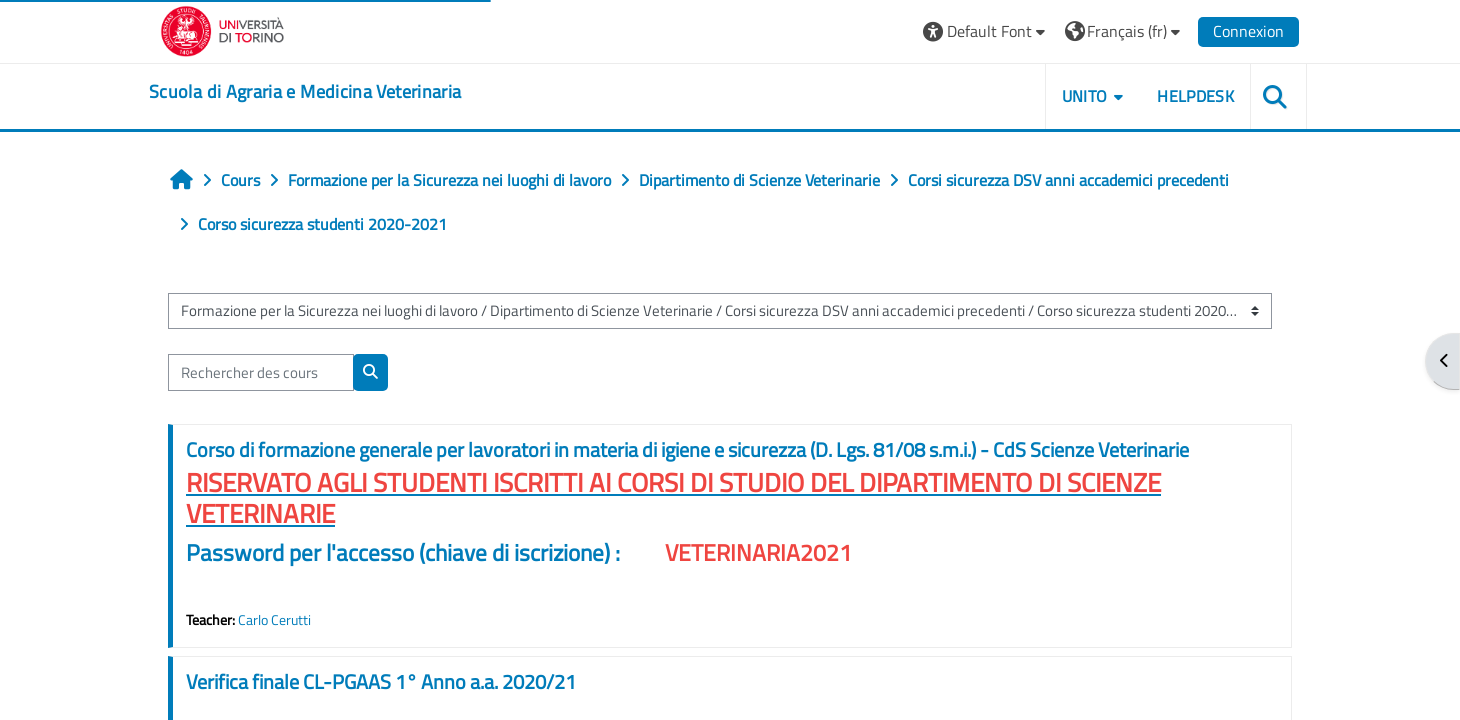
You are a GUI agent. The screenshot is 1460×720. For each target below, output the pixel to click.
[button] (986, 31)
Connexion (1248, 31)
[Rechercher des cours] (261, 372)
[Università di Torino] (222, 29)
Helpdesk (1195, 96)
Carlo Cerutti (274, 620)
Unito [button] (1085, 96)
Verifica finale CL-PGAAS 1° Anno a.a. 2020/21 (381, 681)
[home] (305, 92)
